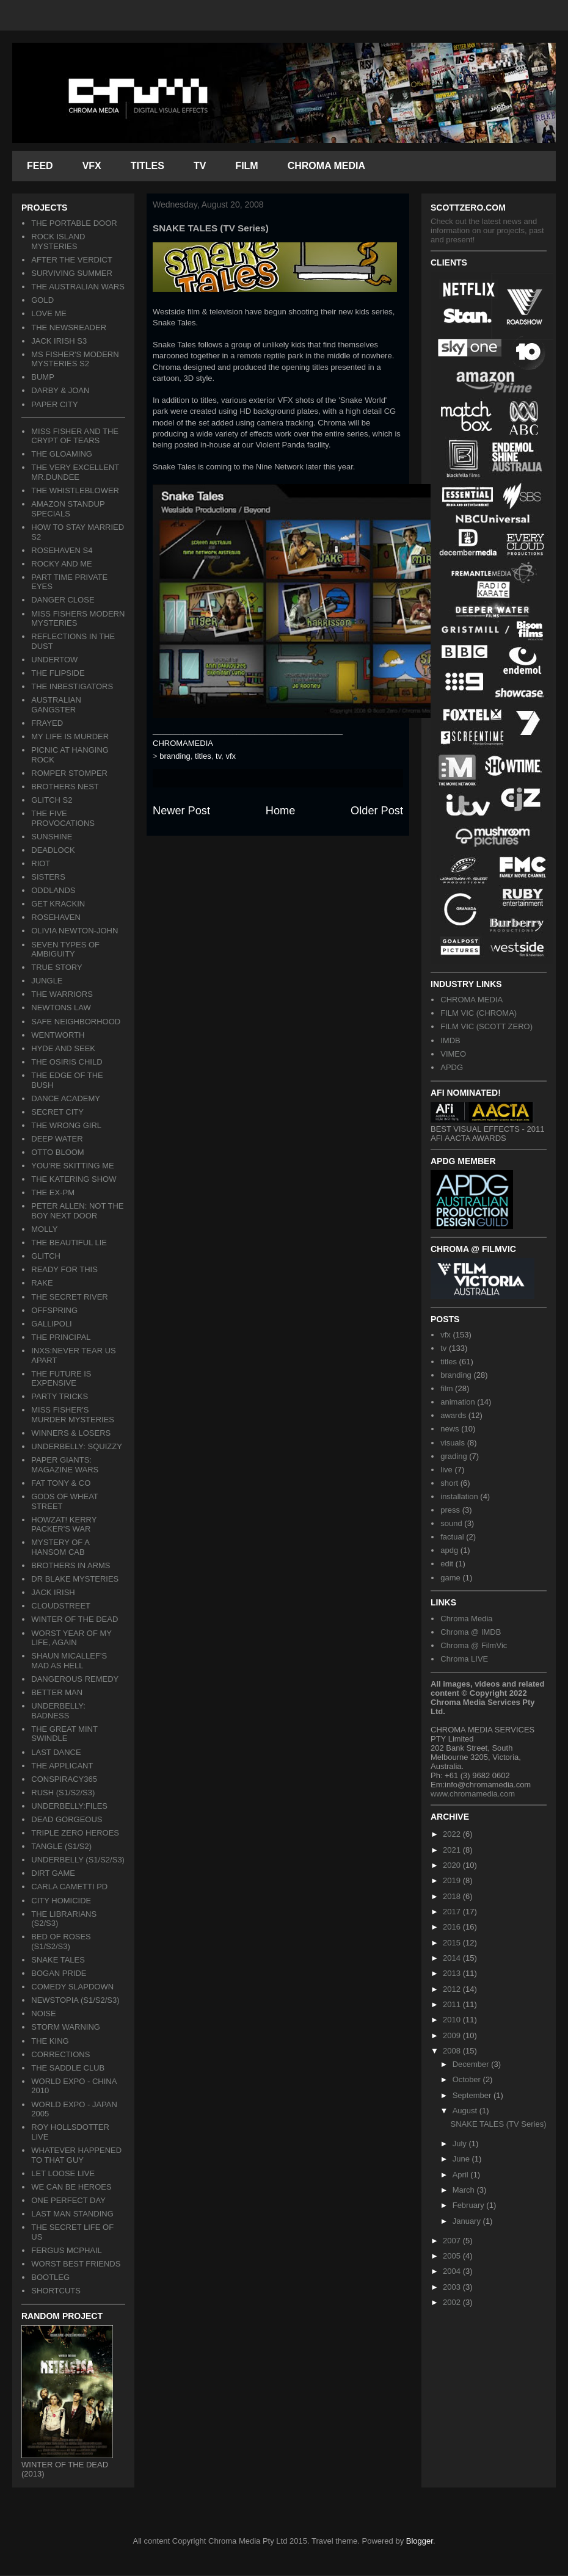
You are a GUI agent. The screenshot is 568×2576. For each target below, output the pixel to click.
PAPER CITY (54, 404)
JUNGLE (46, 980)
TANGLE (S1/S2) (61, 1846)
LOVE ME (49, 313)
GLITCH (45, 1256)
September (473, 2095)
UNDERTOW (54, 659)
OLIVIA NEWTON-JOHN (74, 930)
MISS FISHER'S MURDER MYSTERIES (72, 1414)
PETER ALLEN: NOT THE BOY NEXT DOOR (77, 1210)
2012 (453, 1989)
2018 (453, 1896)
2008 (453, 2050)
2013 (453, 1973)
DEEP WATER (56, 1138)
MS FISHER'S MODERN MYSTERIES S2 (74, 359)
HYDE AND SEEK (63, 1048)
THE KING (49, 2041)
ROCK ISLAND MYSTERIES (58, 241)
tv (218, 756)
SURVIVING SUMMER (71, 273)
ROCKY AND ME (61, 563)
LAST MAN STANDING (72, 2213)
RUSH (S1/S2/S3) (63, 1792)
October (468, 2079)
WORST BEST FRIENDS (75, 2263)
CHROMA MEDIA (326, 166)
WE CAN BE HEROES (71, 2186)
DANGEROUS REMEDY (74, 1679)
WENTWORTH (57, 1035)
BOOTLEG (50, 2277)
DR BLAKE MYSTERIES (74, 1578)
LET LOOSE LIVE (63, 2173)
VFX (91, 166)
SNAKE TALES (58, 1959)
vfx (230, 756)
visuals (452, 1442)
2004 (453, 2271)
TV (200, 166)
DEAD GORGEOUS (66, 1819)
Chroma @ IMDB (470, 1632)
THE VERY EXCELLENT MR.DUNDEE (75, 472)
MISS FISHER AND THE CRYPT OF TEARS (74, 436)
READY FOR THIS (64, 1269)
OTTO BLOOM (57, 1152)
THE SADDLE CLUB (67, 2067)
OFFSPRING (54, 1310)
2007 (453, 2240)
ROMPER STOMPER (69, 773)
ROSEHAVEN (56, 917)
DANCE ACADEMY (65, 1098)
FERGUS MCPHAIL (66, 2250)
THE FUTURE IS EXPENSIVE (61, 1378)
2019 (453, 1880)
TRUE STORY (56, 967)
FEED (40, 166)
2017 (453, 1911)
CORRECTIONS (60, 2054)
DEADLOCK (53, 850)
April (462, 2174)
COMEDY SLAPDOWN (72, 1986)
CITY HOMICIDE (61, 1900)
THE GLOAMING (61, 453)
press (450, 1509)
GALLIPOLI (51, 1323)
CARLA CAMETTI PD (69, 1886)
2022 (453, 1834)
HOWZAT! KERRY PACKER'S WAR (63, 1524)
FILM (246, 166)
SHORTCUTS (56, 2290)
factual (452, 1536)
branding (175, 756)
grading (453, 1456)
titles (203, 756)
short (449, 1483)
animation (457, 1401)
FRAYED (47, 723)
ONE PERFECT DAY (68, 2200)
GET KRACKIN (58, 903)
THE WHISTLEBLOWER (75, 490)
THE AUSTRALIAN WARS (78, 286)
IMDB (450, 1040)
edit (446, 1563)
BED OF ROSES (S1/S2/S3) (61, 1941)
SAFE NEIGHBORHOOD (75, 1021)
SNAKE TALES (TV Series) (498, 2124)
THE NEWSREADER (68, 327)
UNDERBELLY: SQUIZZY (76, 1446)
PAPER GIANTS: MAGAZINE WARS (64, 1464)
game (450, 1577)
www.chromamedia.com (473, 1793)
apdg (449, 1550)
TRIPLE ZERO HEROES (75, 1832)
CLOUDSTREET (60, 1605)
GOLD (42, 300)
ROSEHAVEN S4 (61, 550)
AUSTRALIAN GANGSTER (56, 704)
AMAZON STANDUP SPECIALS (67, 508)
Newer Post (181, 811)
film (446, 1388)
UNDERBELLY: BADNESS (58, 1710)
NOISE (43, 2013)
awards (453, 1415)
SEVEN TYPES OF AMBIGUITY (65, 949)
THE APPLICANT (62, 1765)
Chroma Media (466, 1618)
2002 (453, 2302)
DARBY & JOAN (60, 390)
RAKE (42, 1282)
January (468, 2221)
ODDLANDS (53, 890)
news (449, 1428)
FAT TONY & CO (60, 1483)
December (472, 2064)
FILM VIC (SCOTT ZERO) (486, 1026)
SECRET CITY (57, 1111)
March (465, 2189)
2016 (453, 1926)
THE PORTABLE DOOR (74, 223)
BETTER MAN (56, 1692)
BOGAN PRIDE (58, 1973)
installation (459, 1496)
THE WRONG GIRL (66, 1125)
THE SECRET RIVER (69, 1296)
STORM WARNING (65, 2026)
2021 (453, 1849)
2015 (453, 1942)
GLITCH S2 (51, 800)
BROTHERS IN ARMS (70, 1565)
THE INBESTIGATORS (72, 686)
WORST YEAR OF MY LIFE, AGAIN (71, 1638)
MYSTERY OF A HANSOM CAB (60, 1547)
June (462, 2158)
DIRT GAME (53, 1873)
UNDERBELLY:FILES (69, 1806)
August (466, 2110)
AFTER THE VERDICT (71, 259)
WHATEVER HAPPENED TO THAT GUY (76, 2155)
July (461, 2143)
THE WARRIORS (62, 994)
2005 (453, 2255)
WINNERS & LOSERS (71, 1433)
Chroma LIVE (464, 1658)
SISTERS (48, 876)
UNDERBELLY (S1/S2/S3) (78, 1859)
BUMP (42, 377)
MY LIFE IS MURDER (70, 736)
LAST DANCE (56, 1752)
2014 (453, 1958)
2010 (453, 2019)
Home (281, 811)
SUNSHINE (51, 836)
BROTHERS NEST (65, 786)
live (446, 1469)
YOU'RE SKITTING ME (72, 1165)
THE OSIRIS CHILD (66, 1061)
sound (451, 1523)
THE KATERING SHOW (73, 1179)
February (470, 2205)
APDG (451, 1067)
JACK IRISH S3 (59, 341)
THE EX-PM (53, 1192)
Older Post (377, 811)
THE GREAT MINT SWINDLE (64, 1733)
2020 (453, 1865)
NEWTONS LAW (61, 1007)
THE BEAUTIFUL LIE (69, 1242)
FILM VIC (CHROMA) (478, 1013)
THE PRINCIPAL (60, 1337)
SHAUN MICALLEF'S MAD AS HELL (69, 1660)
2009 (453, 2035)
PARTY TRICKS (59, 1396)
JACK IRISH (53, 1592)
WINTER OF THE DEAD (74, 1619)
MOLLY (44, 1229)
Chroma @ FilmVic (473, 1645)
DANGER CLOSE (62, 599)
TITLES (147, 166)
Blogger (419, 2540)
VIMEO (453, 1053)
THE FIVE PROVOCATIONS (63, 818)
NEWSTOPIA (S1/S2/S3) (75, 2000)
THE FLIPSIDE (57, 673)
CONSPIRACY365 (64, 1779)
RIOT (40, 863)
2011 (453, 2004)
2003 (453, 2287)
